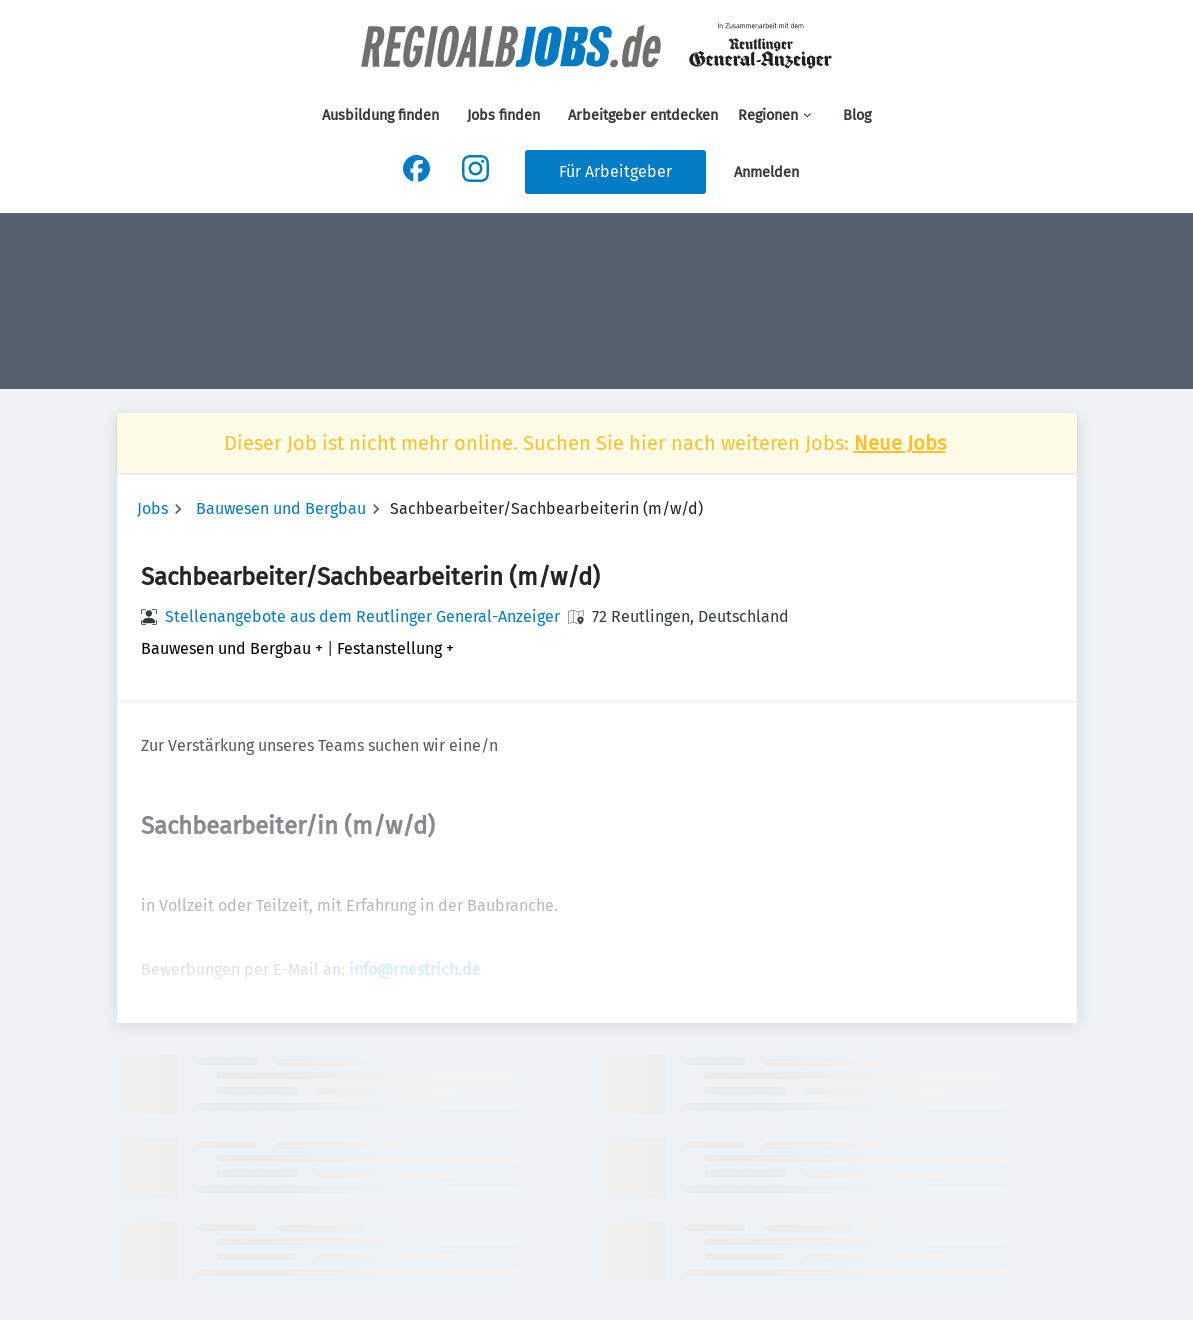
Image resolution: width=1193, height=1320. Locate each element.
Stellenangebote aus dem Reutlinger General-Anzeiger (362, 616)
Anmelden (766, 172)
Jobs (152, 508)
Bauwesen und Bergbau (281, 508)
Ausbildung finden (380, 115)
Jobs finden (503, 115)
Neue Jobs (900, 443)
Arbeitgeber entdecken (643, 115)
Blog (857, 115)
